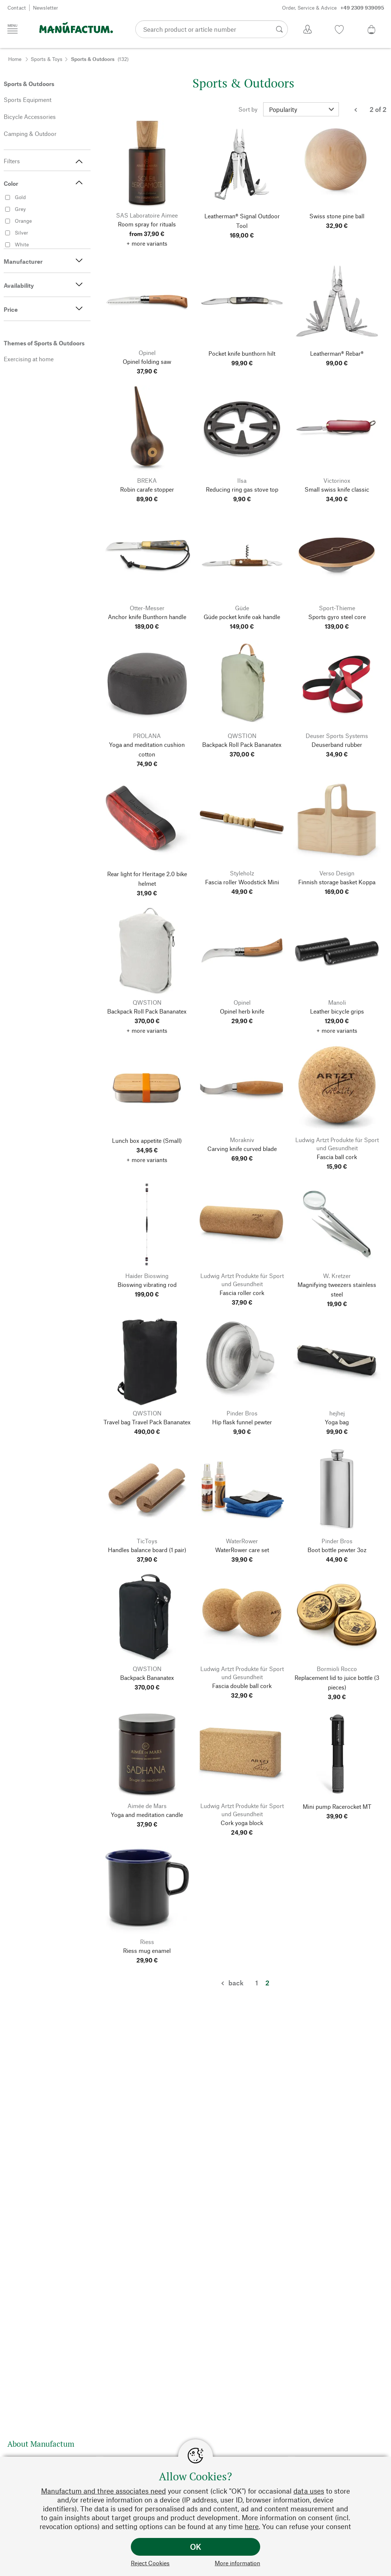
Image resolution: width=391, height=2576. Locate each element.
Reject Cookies (150, 2562)
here (252, 2526)
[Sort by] (301, 109)
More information (237, 2562)
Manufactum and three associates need (103, 2491)
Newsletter (45, 7)
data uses (308, 2491)
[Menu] (12, 29)
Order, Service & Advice (333, 8)
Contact (16, 7)
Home (14, 59)
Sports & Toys (46, 59)
